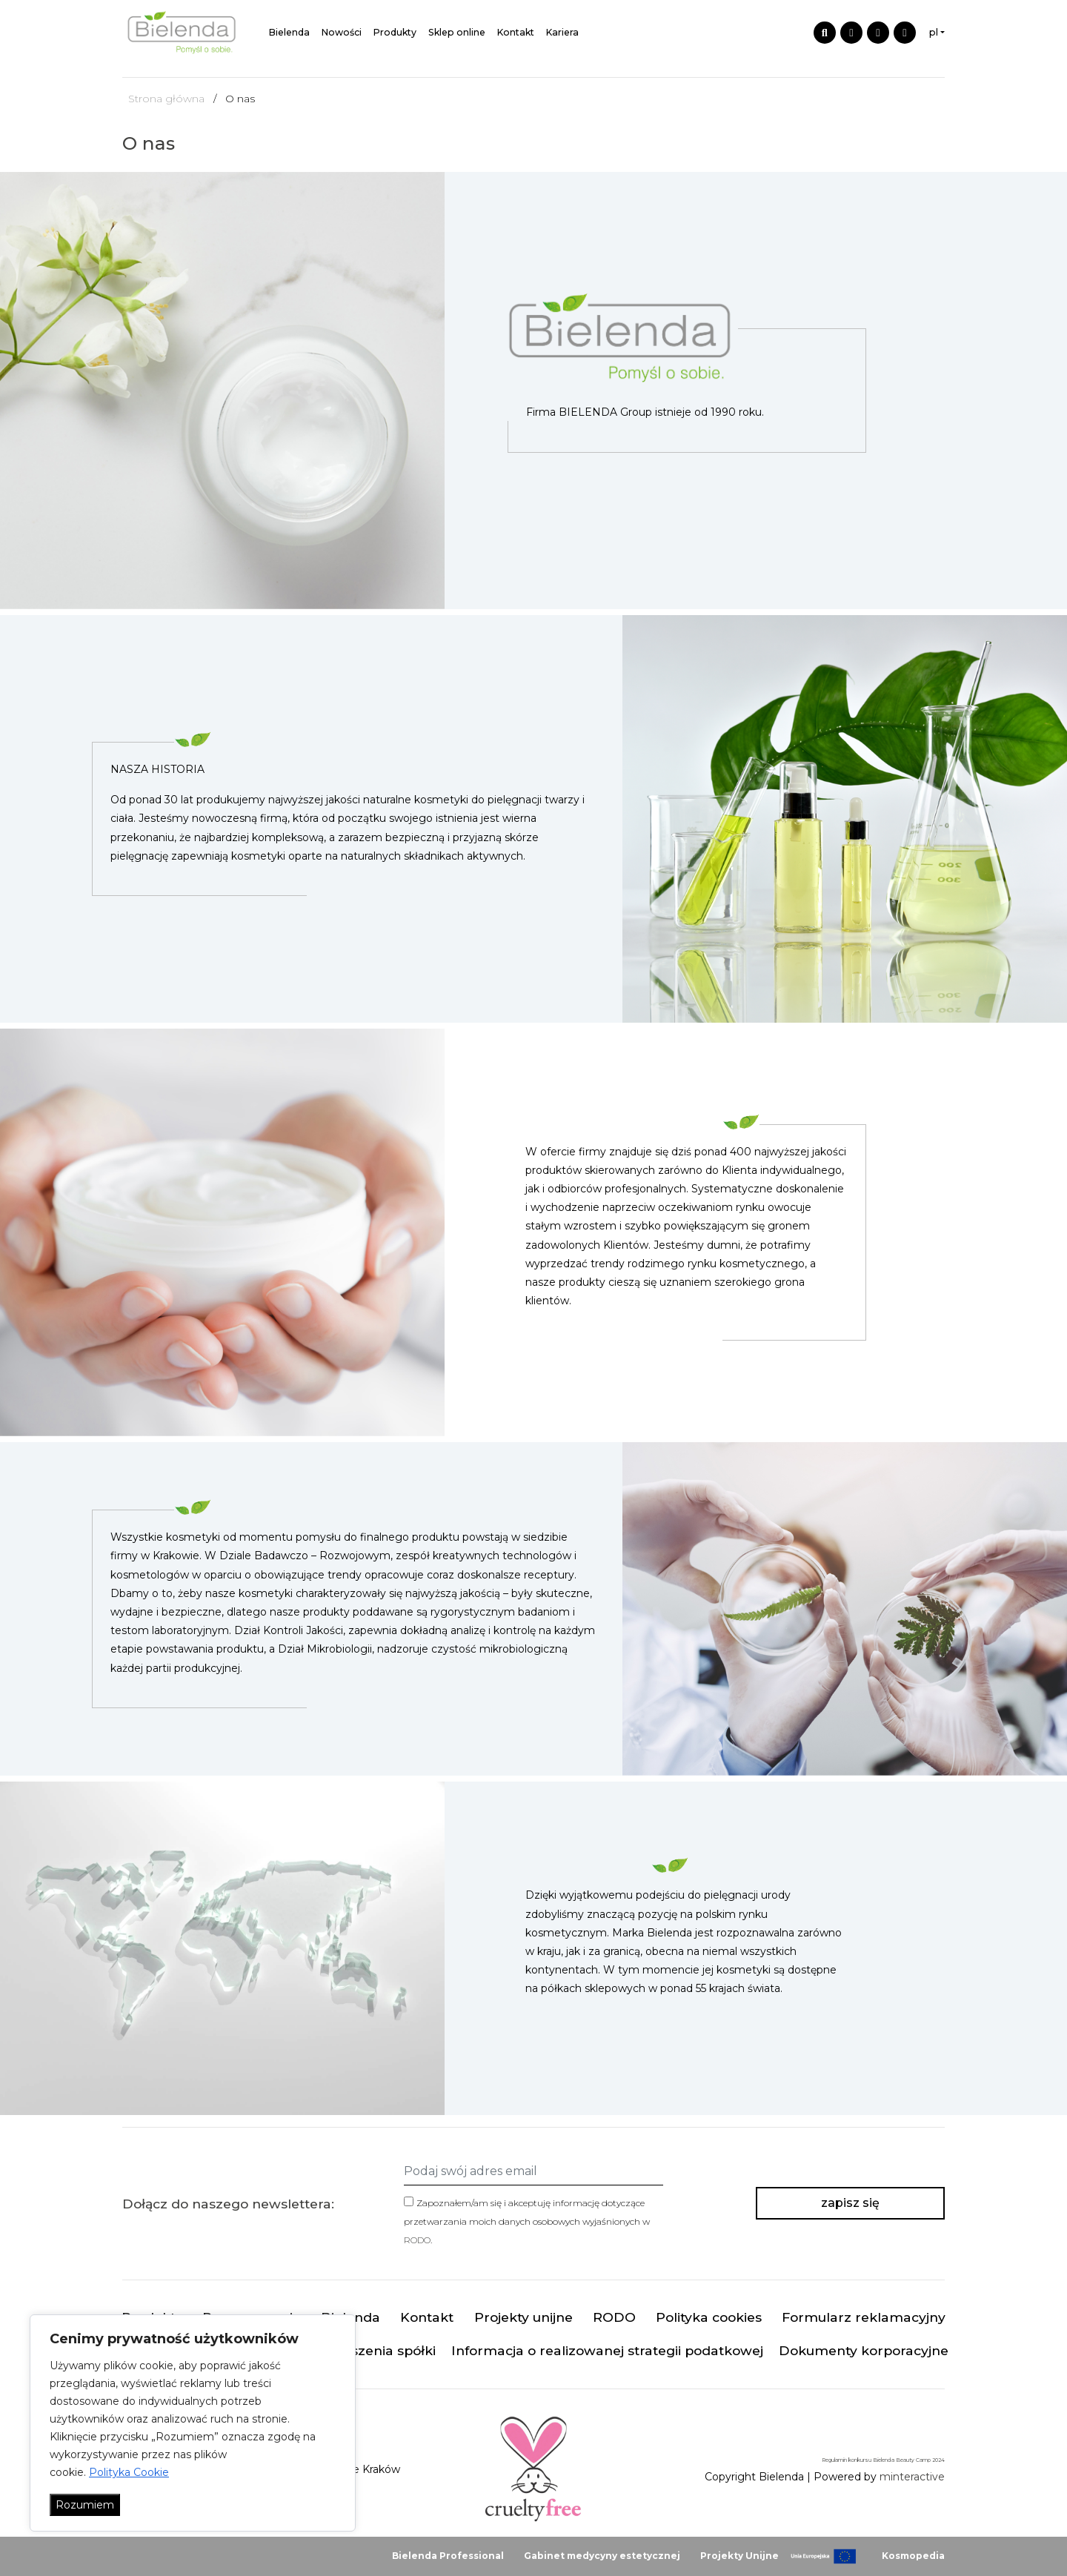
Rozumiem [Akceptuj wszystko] (85, 2505)
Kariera (562, 32)
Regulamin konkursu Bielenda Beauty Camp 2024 (883, 2460)
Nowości (342, 32)
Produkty (394, 32)
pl (933, 32)
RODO (417, 2239)
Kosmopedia (913, 2555)
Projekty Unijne (739, 2555)
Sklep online (456, 32)
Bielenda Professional (448, 2555)
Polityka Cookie (129, 2472)
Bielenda (289, 32)
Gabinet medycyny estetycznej (602, 2555)
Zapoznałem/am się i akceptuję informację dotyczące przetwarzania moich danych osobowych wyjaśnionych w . (527, 2221)
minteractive (912, 2476)
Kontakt (515, 32)
